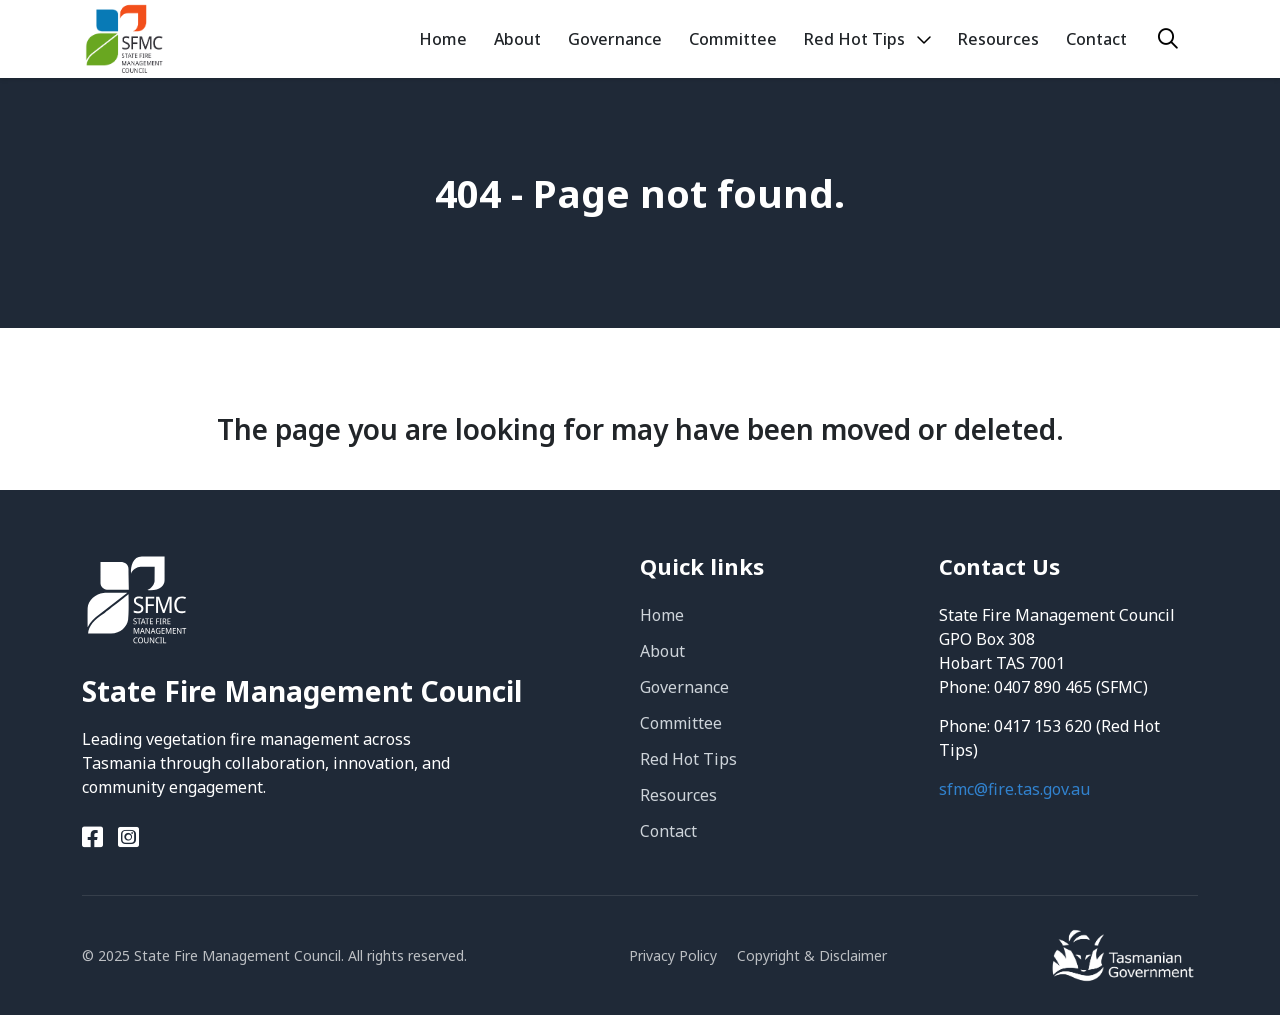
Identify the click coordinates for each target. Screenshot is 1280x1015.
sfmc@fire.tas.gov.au (1014, 789)
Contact (668, 831)
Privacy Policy (673, 955)
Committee (681, 723)
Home (662, 615)
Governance (684, 687)
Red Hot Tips (688, 759)
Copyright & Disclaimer (812, 955)
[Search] (1168, 39)
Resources (678, 795)
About (662, 651)
